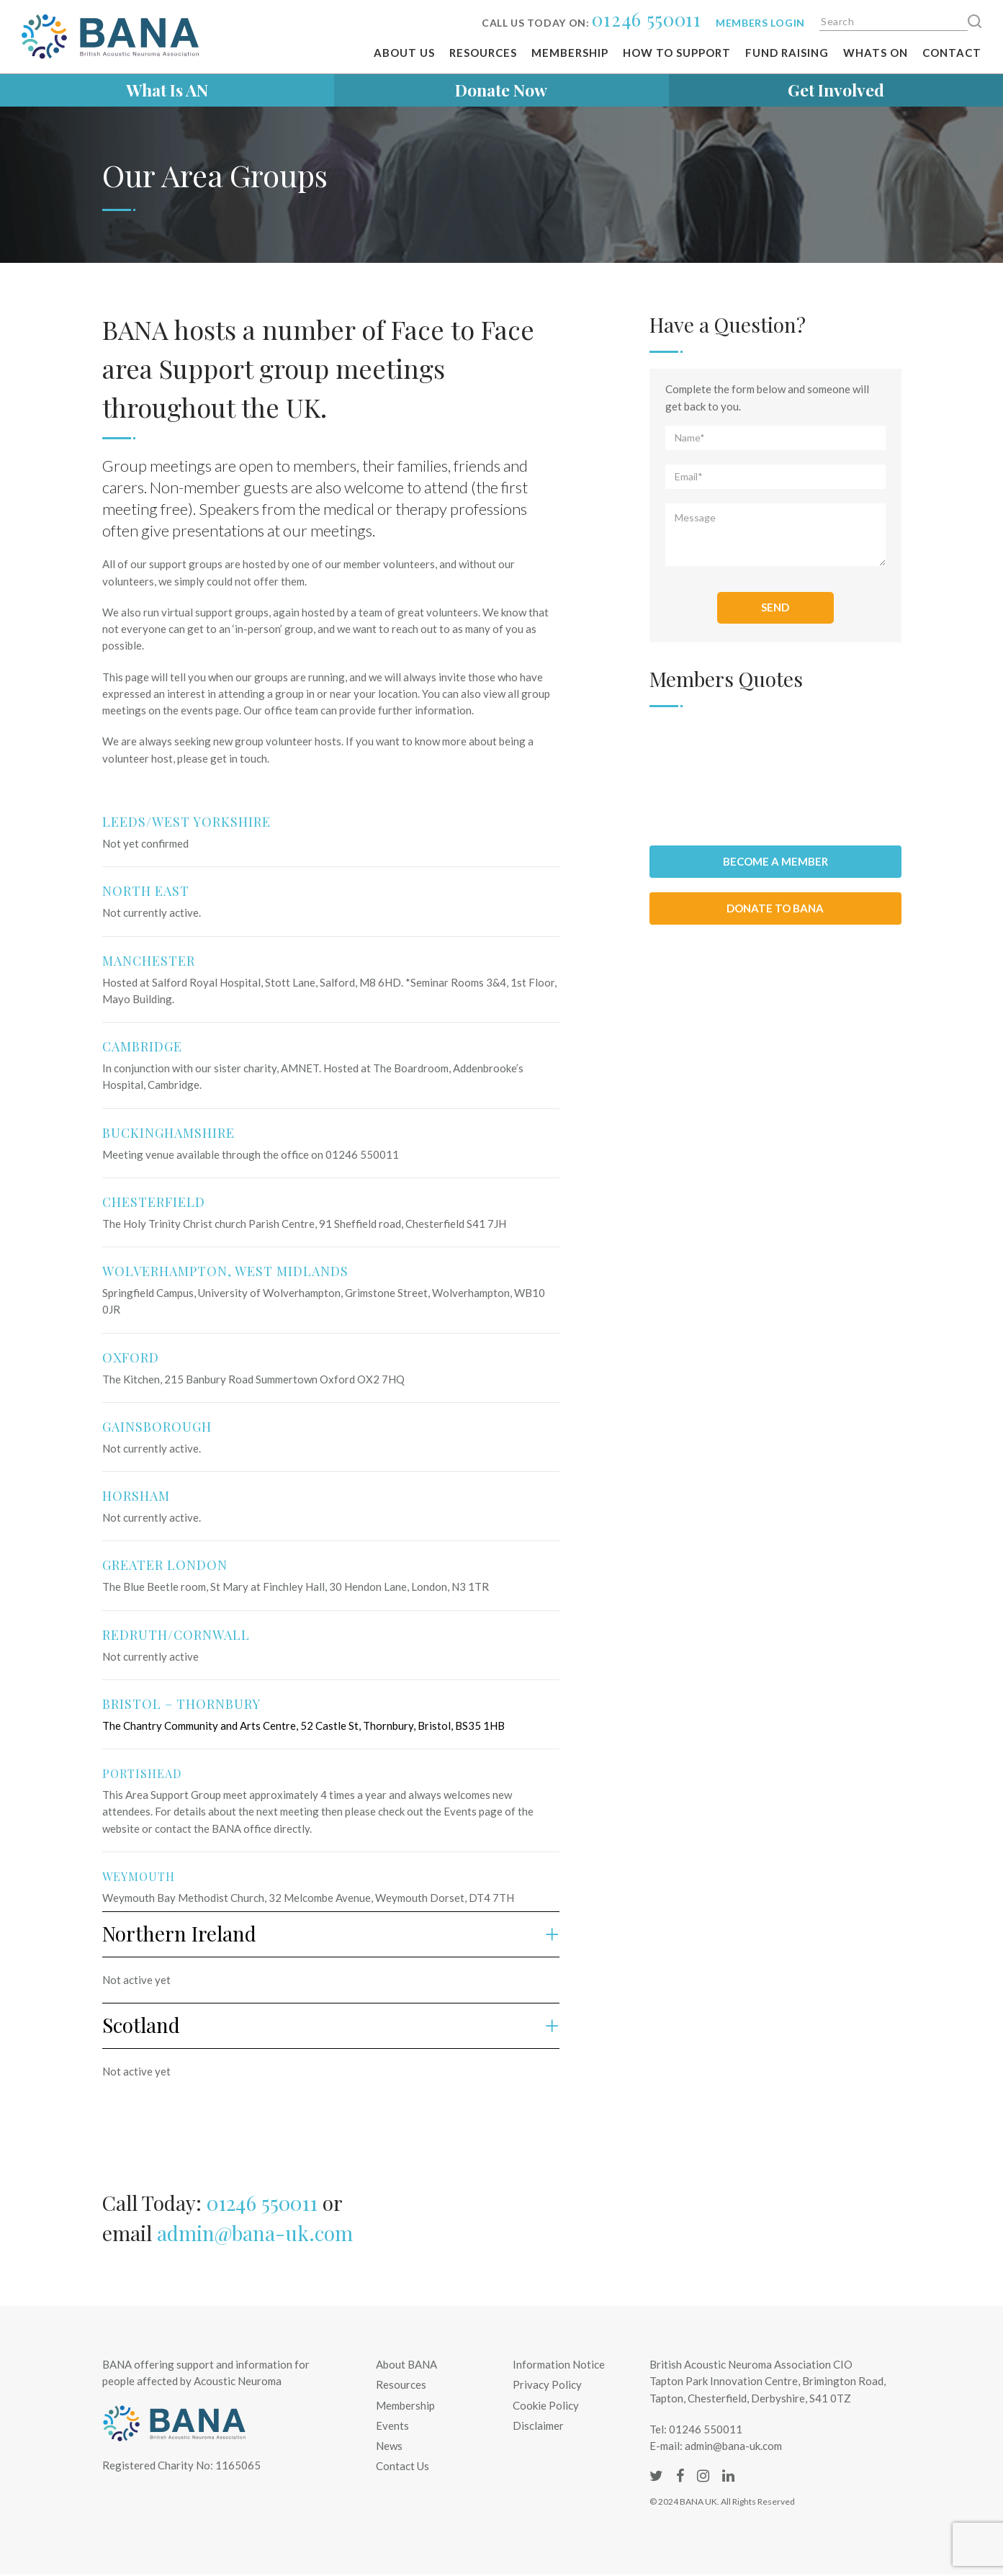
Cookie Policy (546, 2405)
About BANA (406, 2364)
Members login (760, 23)
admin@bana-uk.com (255, 2233)
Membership (569, 52)
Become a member (775, 861)
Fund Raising (787, 52)
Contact (951, 52)
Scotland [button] (330, 2024)
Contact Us (402, 2465)
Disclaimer (538, 2425)
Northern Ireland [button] (330, 1933)
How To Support (677, 52)
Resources (483, 52)
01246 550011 (646, 19)
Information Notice (559, 2364)
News (389, 2445)
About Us (404, 52)
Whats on (875, 52)
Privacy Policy (547, 2384)
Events (392, 2425)
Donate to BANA (775, 908)
